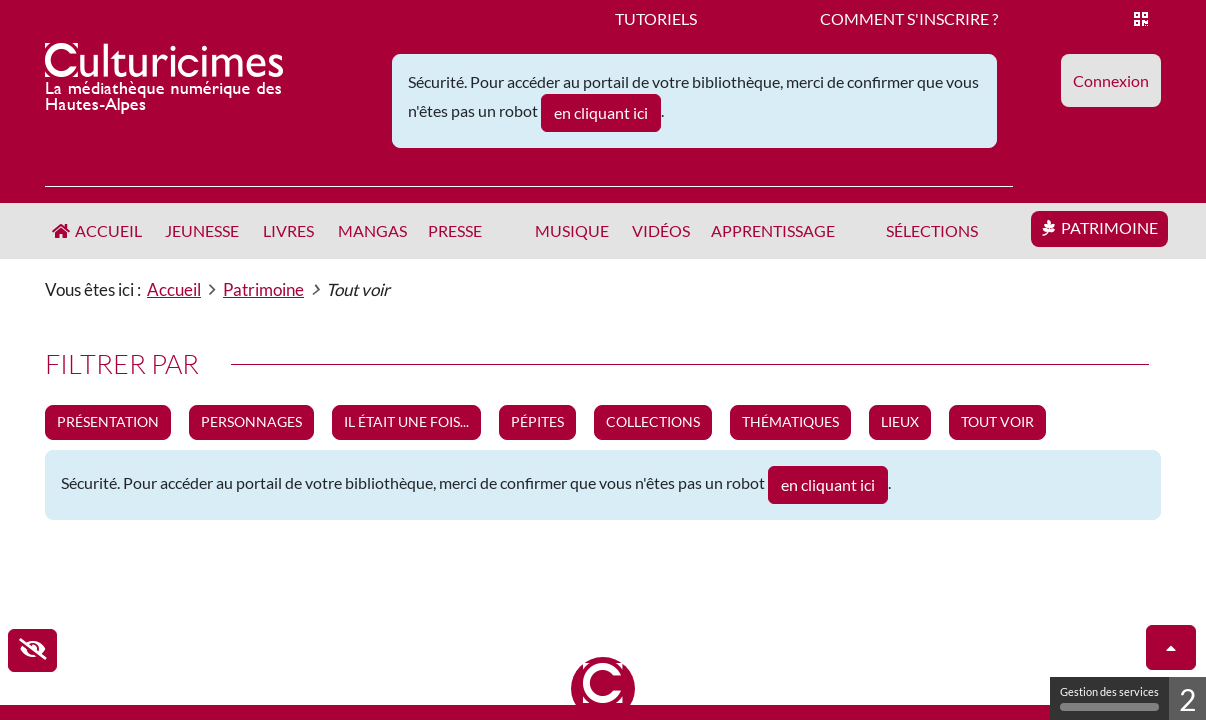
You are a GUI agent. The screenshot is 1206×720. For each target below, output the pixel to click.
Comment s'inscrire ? (909, 18)
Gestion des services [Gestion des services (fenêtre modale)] (1109, 698)
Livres (288, 230)
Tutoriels (656, 18)
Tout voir (997, 421)
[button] (1111, 80)
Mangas (372, 230)
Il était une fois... (406, 421)
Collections (653, 421)
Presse (455, 230)
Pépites (537, 421)
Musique (572, 230)
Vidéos (661, 230)
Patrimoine (1109, 227)
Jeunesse (202, 230)
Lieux (900, 421)
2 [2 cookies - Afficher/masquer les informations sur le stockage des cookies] (1187, 699)
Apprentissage (773, 230)
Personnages (251, 421)
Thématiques (790, 421)
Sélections (932, 230)
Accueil (108, 230)
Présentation (108, 421)
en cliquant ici (601, 112)
